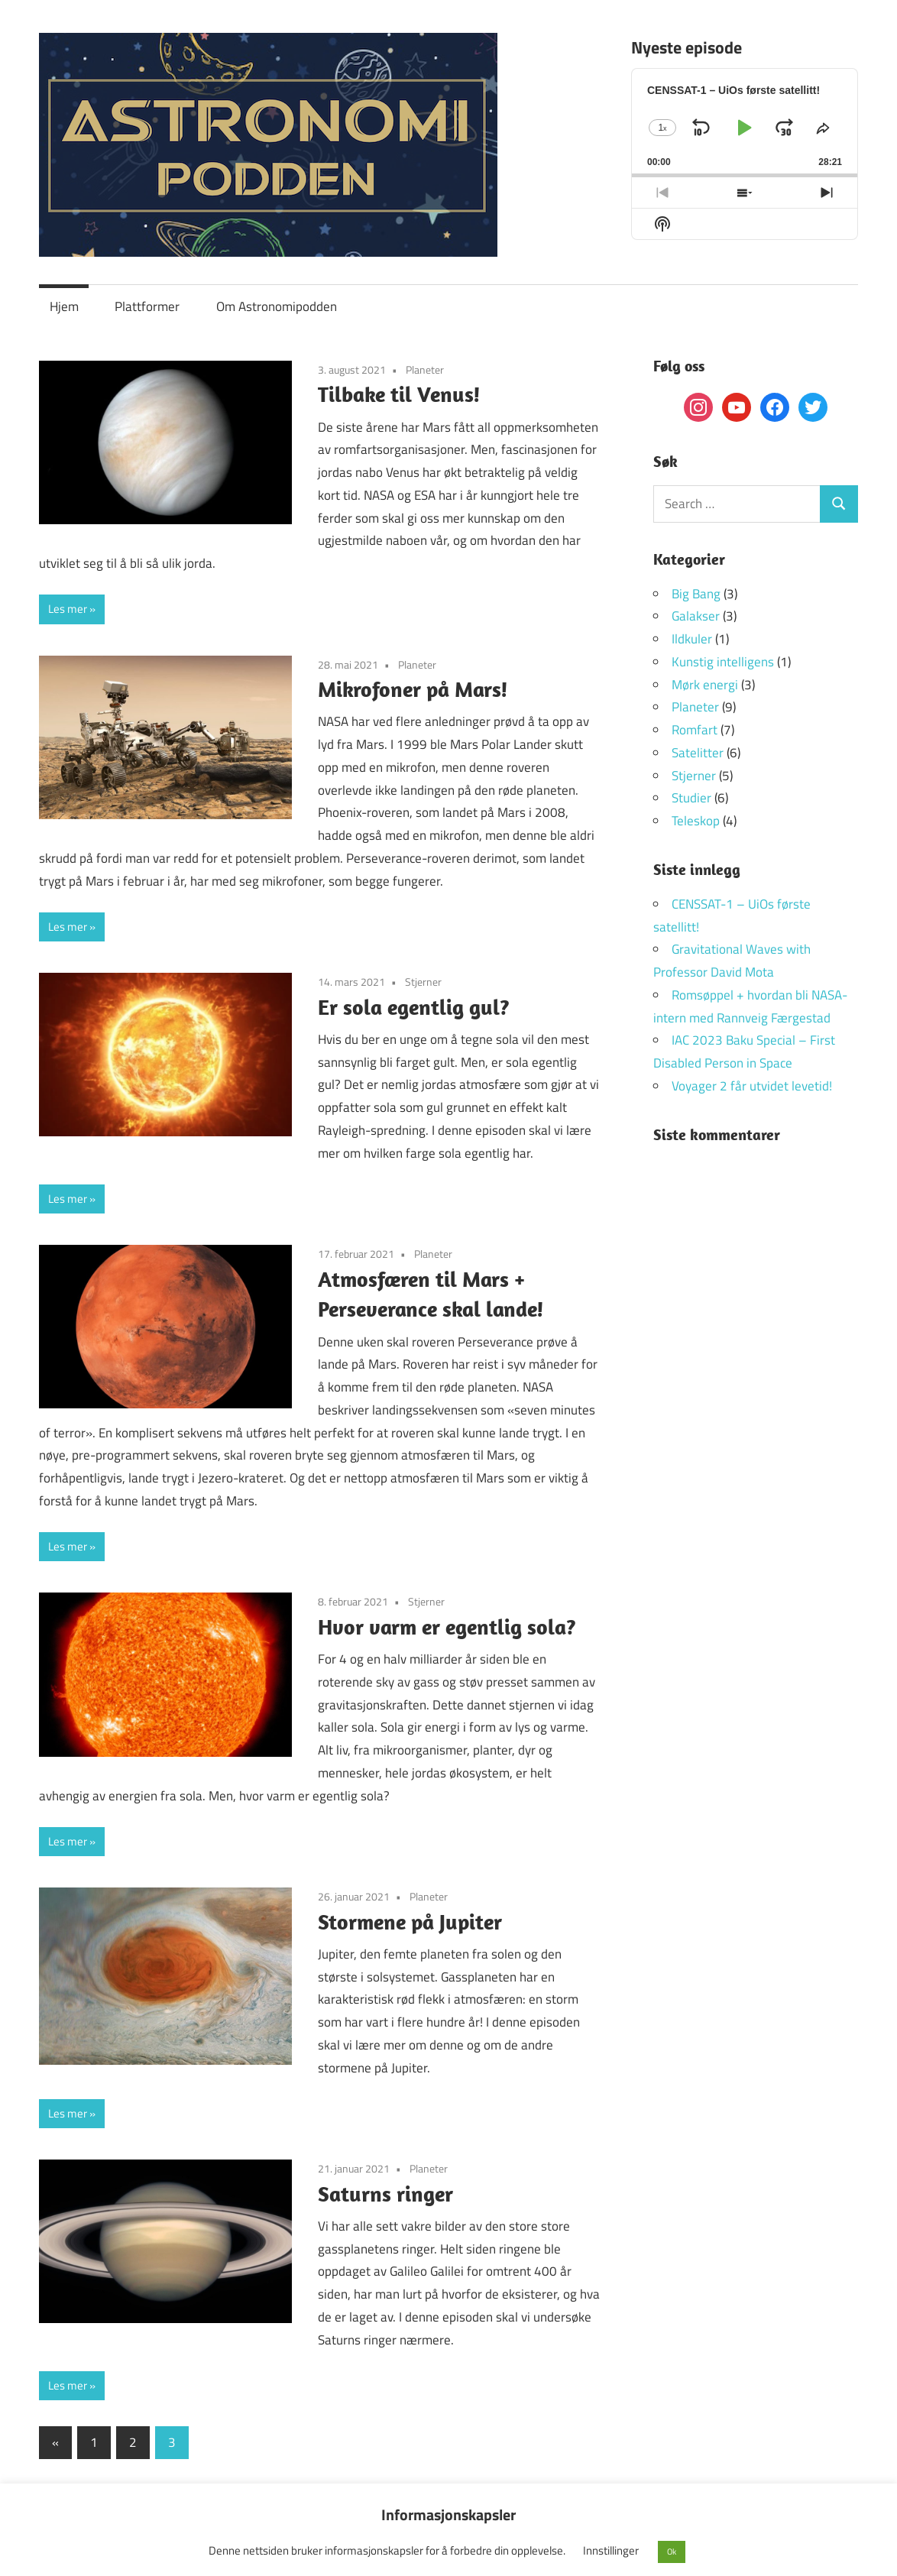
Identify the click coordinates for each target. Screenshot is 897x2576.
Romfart (694, 730)
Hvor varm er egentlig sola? (447, 1626)
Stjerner (423, 982)
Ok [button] (671, 2551)
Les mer (67, 608)
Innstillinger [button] (611, 2550)
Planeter (425, 369)
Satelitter (698, 753)
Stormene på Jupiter (410, 1921)
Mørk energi (705, 685)
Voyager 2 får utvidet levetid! (752, 1086)
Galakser (696, 616)
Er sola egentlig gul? (414, 1006)
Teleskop (696, 821)
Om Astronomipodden (276, 306)
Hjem (64, 306)
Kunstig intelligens (723, 662)
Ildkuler (692, 639)
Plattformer (147, 306)
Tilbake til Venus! (399, 394)
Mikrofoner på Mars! (413, 689)
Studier (691, 798)
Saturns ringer (385, 2193)
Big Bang (696, 594)
